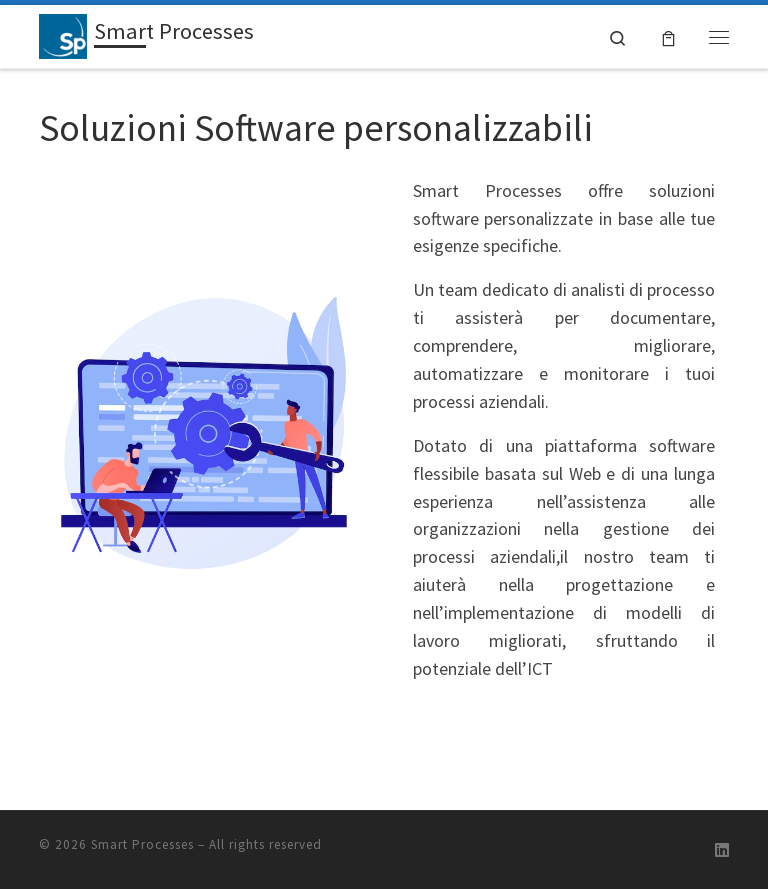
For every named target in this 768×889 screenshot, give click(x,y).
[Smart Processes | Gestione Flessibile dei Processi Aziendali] (63, 34)
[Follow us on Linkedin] (722, 850)
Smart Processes (142, 843)
